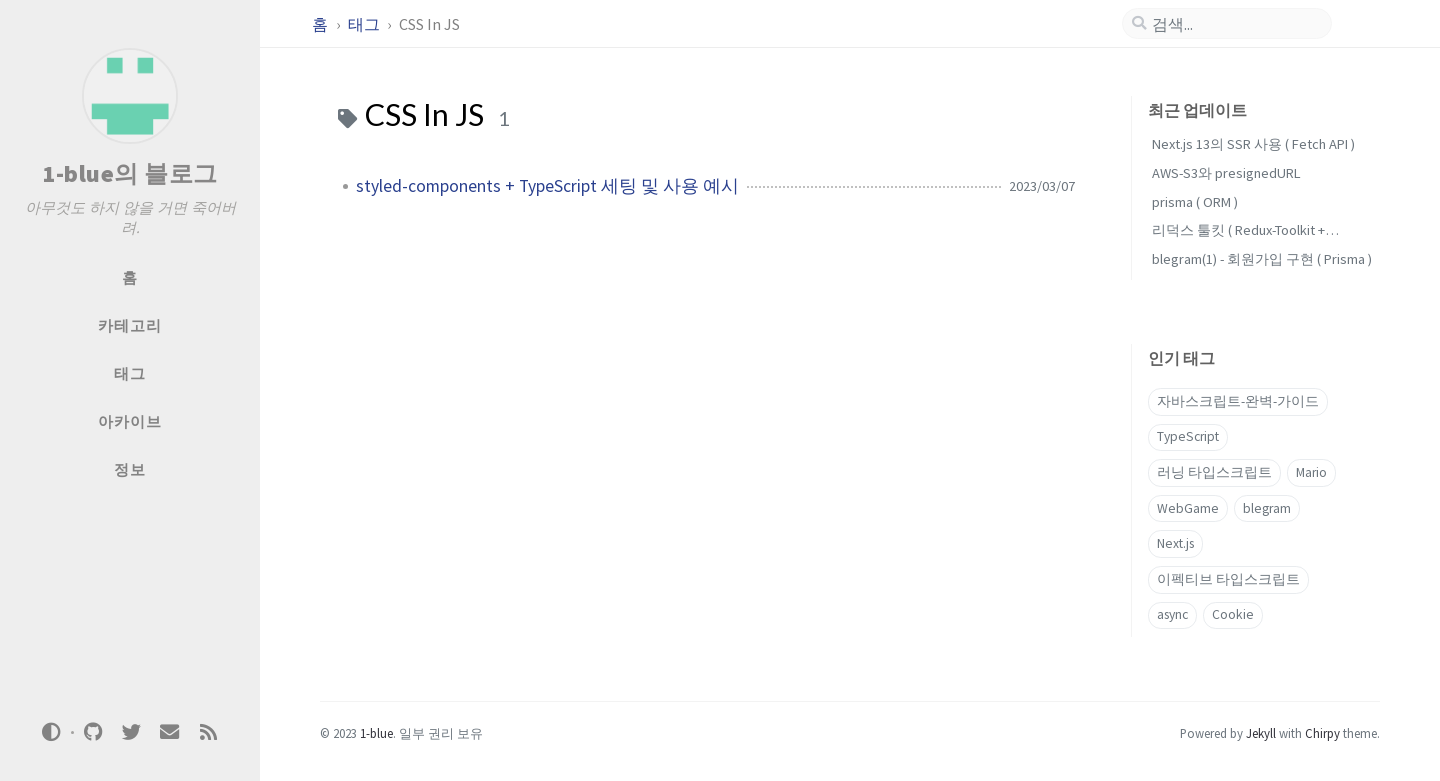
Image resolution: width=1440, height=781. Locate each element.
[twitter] (131, 732)
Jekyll (1261, 733)
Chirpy (1322, 733)
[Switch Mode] (52, 732)
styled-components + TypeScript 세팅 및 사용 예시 (547, 186)
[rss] (208, 732)
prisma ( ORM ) (1195, 202)
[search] (1235, 24)
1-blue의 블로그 (130, 173)
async (1172, 614)
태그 (365, 24)
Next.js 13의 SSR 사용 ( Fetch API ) (1253, 144)
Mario (1311, 472)
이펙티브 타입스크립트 (1228, 579)
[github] (93, 732)
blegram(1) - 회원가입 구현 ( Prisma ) (1262, 259)
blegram (1267, 508)
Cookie (1233, 614)
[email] (170, 732)
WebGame (1188, 508)
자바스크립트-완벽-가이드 (1238, 401)
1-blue (376, 733)
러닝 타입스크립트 (1214, 472)
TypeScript (1188, 436)
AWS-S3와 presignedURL (1226, 173)
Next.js (1175, 543)
